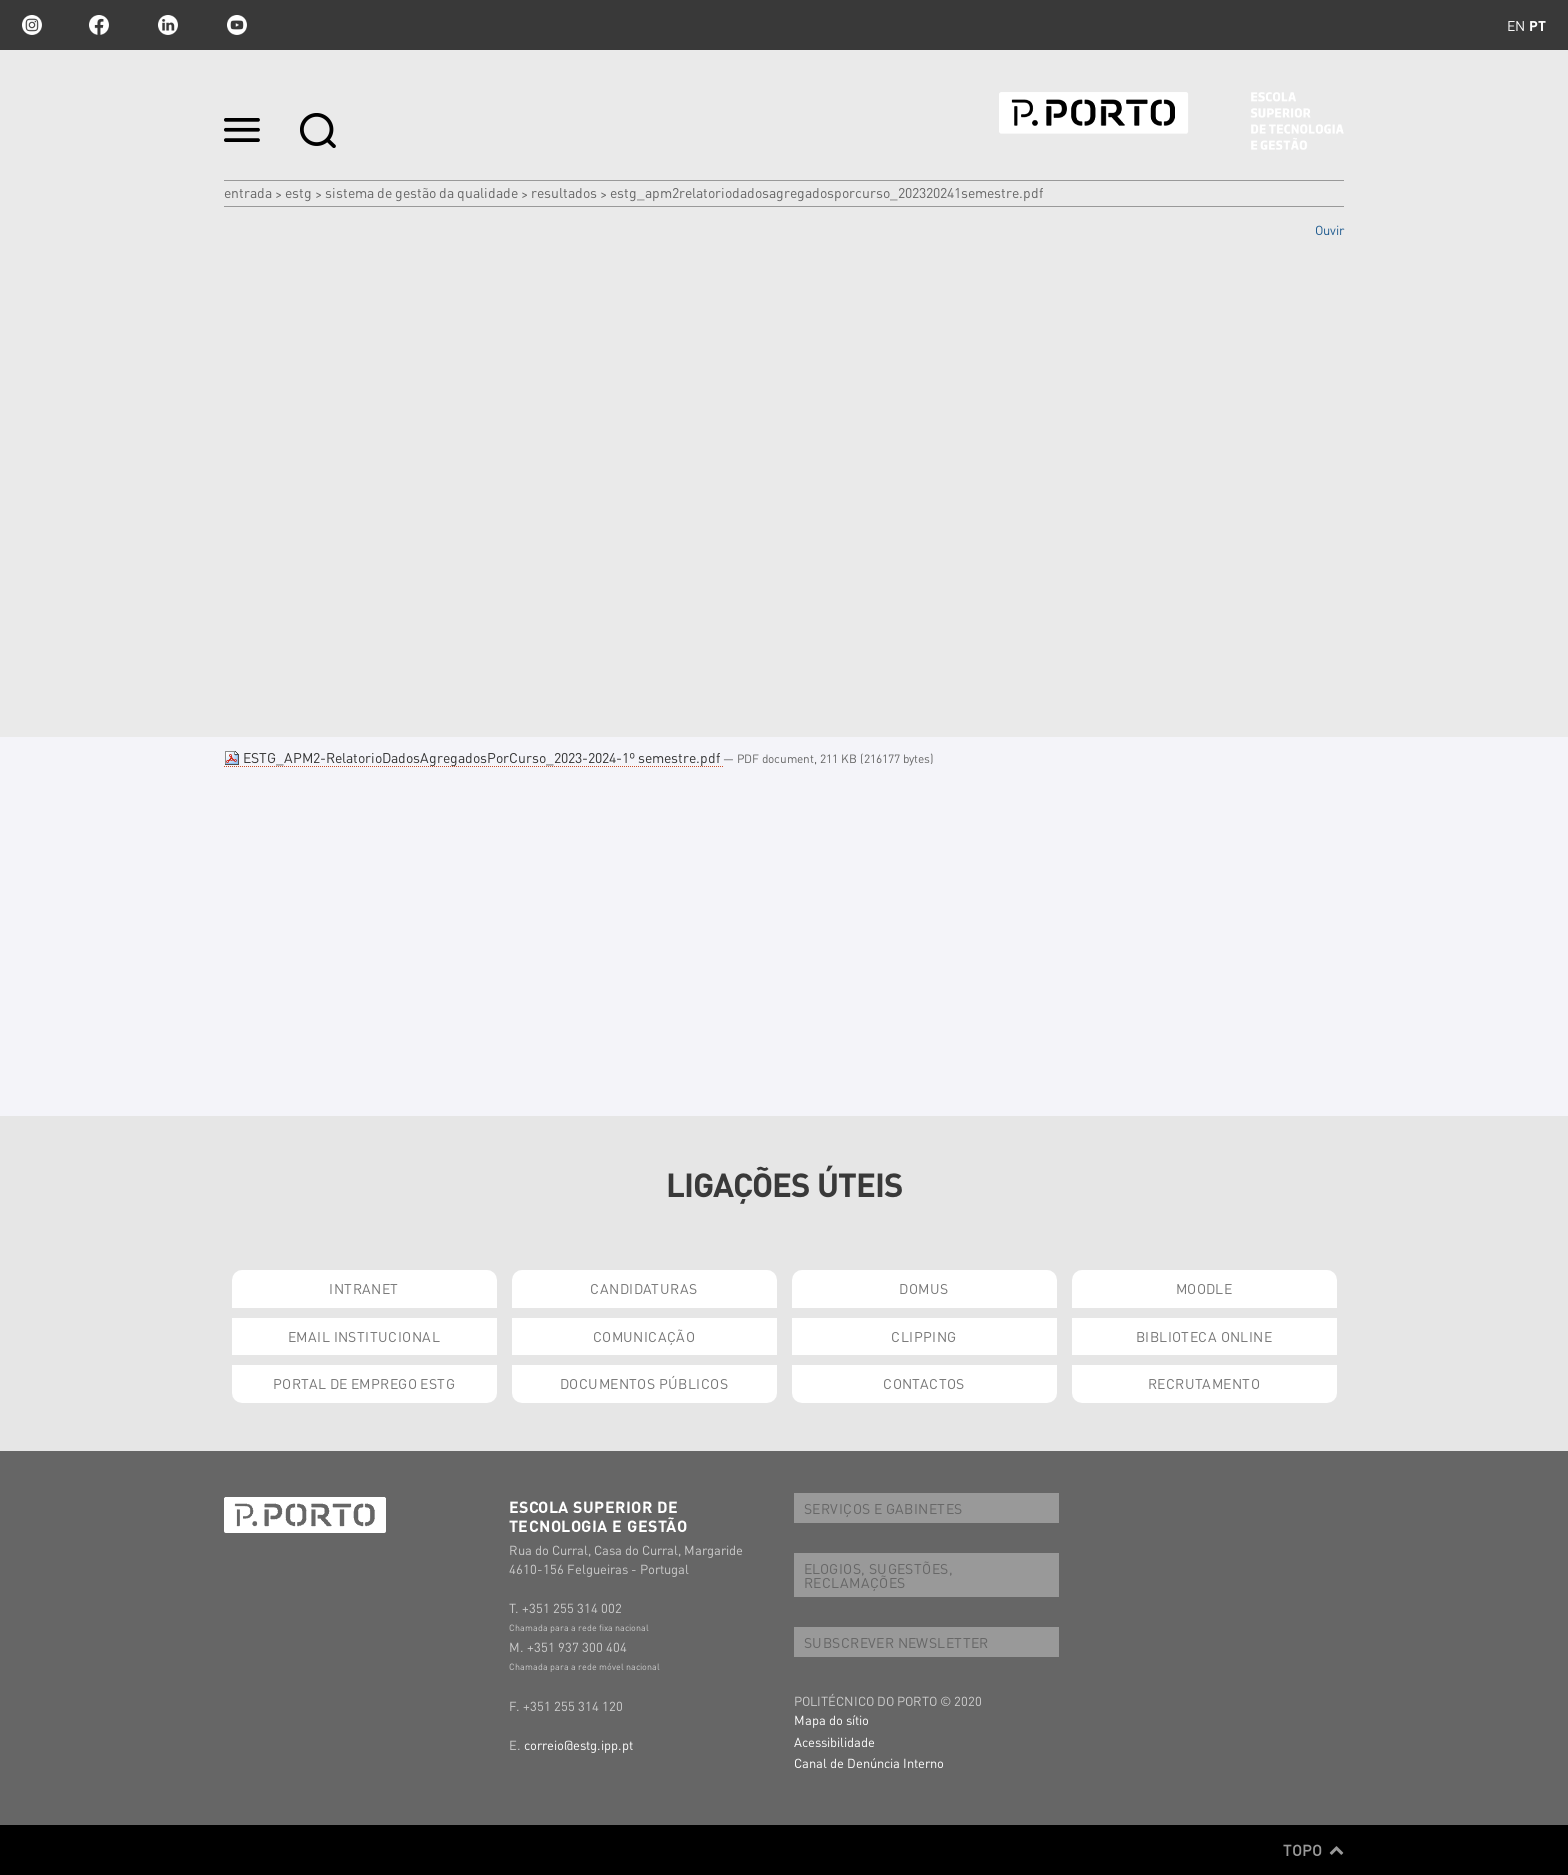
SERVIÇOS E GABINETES (883, 1508)
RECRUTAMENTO (1204, 1383)
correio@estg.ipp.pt (578, 1744)
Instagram (30, 25)
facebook (99, 25)
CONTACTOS (924, 1383)
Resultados (564, 192)
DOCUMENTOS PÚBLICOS (644, 1383)
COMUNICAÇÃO (644, 1336)
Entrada (248, 192)
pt (1537, 25)
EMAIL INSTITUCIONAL (364, 1336)
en (1516, 25)
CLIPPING (923, 1336)
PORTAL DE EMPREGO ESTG (364, 1383)
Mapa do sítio (831, 1719)
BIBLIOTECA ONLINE (1204, 1336)
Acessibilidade (834, 1741)
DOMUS (923, 1288)
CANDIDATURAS (643, 1288)
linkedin (168, 25)
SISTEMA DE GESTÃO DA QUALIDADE (421, 192)
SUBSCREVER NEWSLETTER (896, 1642)
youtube (237, 25)
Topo (1313, 1850)
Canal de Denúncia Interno (869, 1762)
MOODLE (1204, 1288)
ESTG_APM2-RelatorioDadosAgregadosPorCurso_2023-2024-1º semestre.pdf (473, 757)
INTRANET (363, 1288)
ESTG (298, 192)
